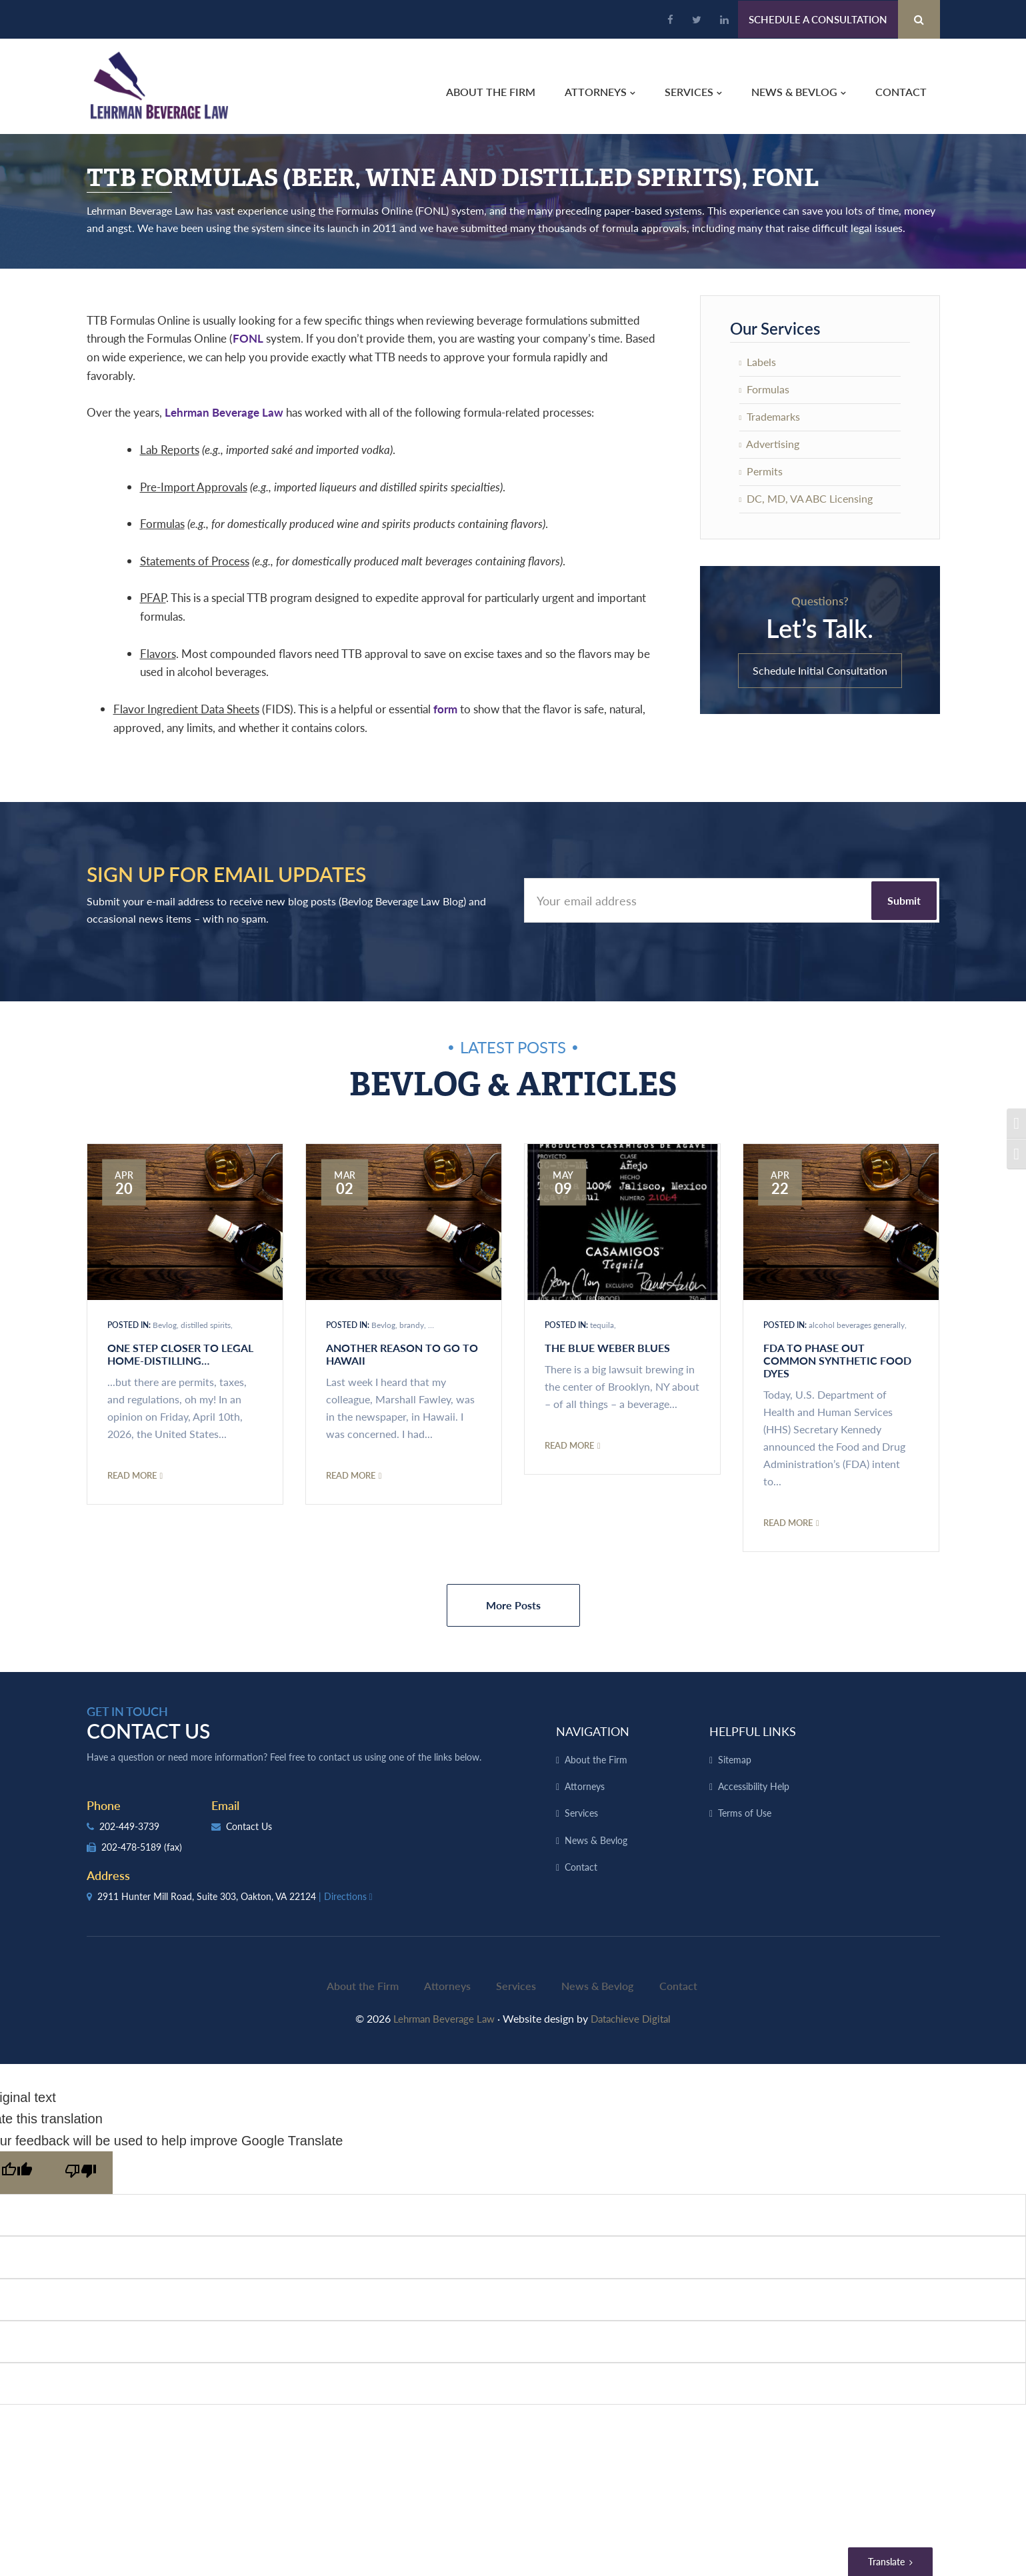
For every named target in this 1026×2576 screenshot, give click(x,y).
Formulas (764, 389)
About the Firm (596, 1760)
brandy (411, 1325)
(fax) (173, 1848)
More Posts (513, 1606)
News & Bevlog (596, 1841)
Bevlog (165, 1325)
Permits (761, 471)
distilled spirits (206, 1325)
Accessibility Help (753, 1787)
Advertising (769, 444)
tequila (602, 1325)
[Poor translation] (81, 2168)
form (445, 709)
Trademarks (770, 417)
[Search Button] (919, 19)
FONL (248, 339)
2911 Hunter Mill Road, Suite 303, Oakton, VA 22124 (231, 1897)
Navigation (592, 1732)
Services (581, 1814)
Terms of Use (744, 1814)
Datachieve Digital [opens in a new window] (634, 2013)
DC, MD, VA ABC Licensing (806, 499)
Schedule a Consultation (818, 19)
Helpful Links (752, 1732)
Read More (135, 1476)
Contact (581, 1868)
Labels (758, 362)
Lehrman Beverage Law (158, 86)
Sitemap (734, 1760)
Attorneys (585, 1787)
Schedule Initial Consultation (820, 671)
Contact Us (241, 1827)
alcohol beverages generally (857, 1325)
